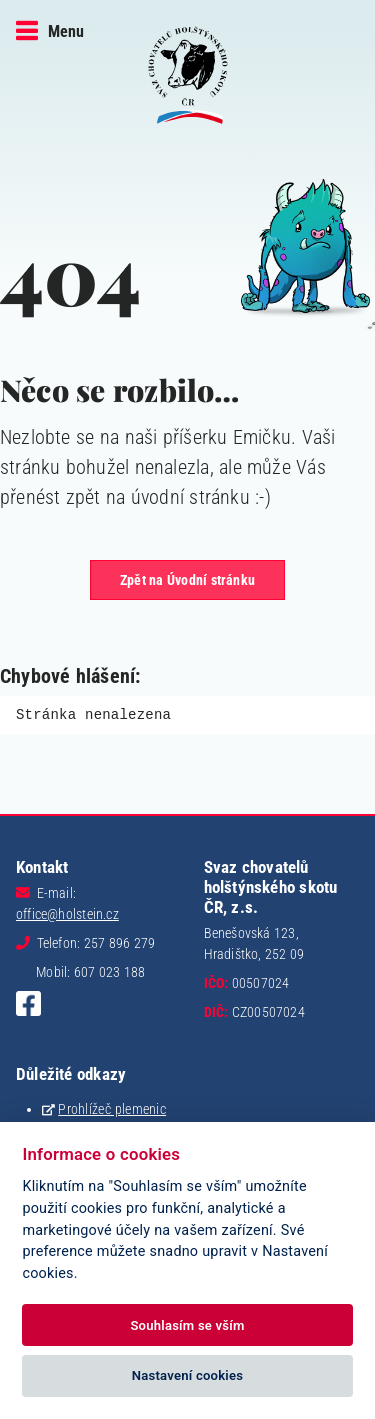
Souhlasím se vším (187, 1325)
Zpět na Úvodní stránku (187, 580)
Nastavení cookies (187, 1375)
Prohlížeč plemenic (112, 1109)
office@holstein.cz (67, 914)
